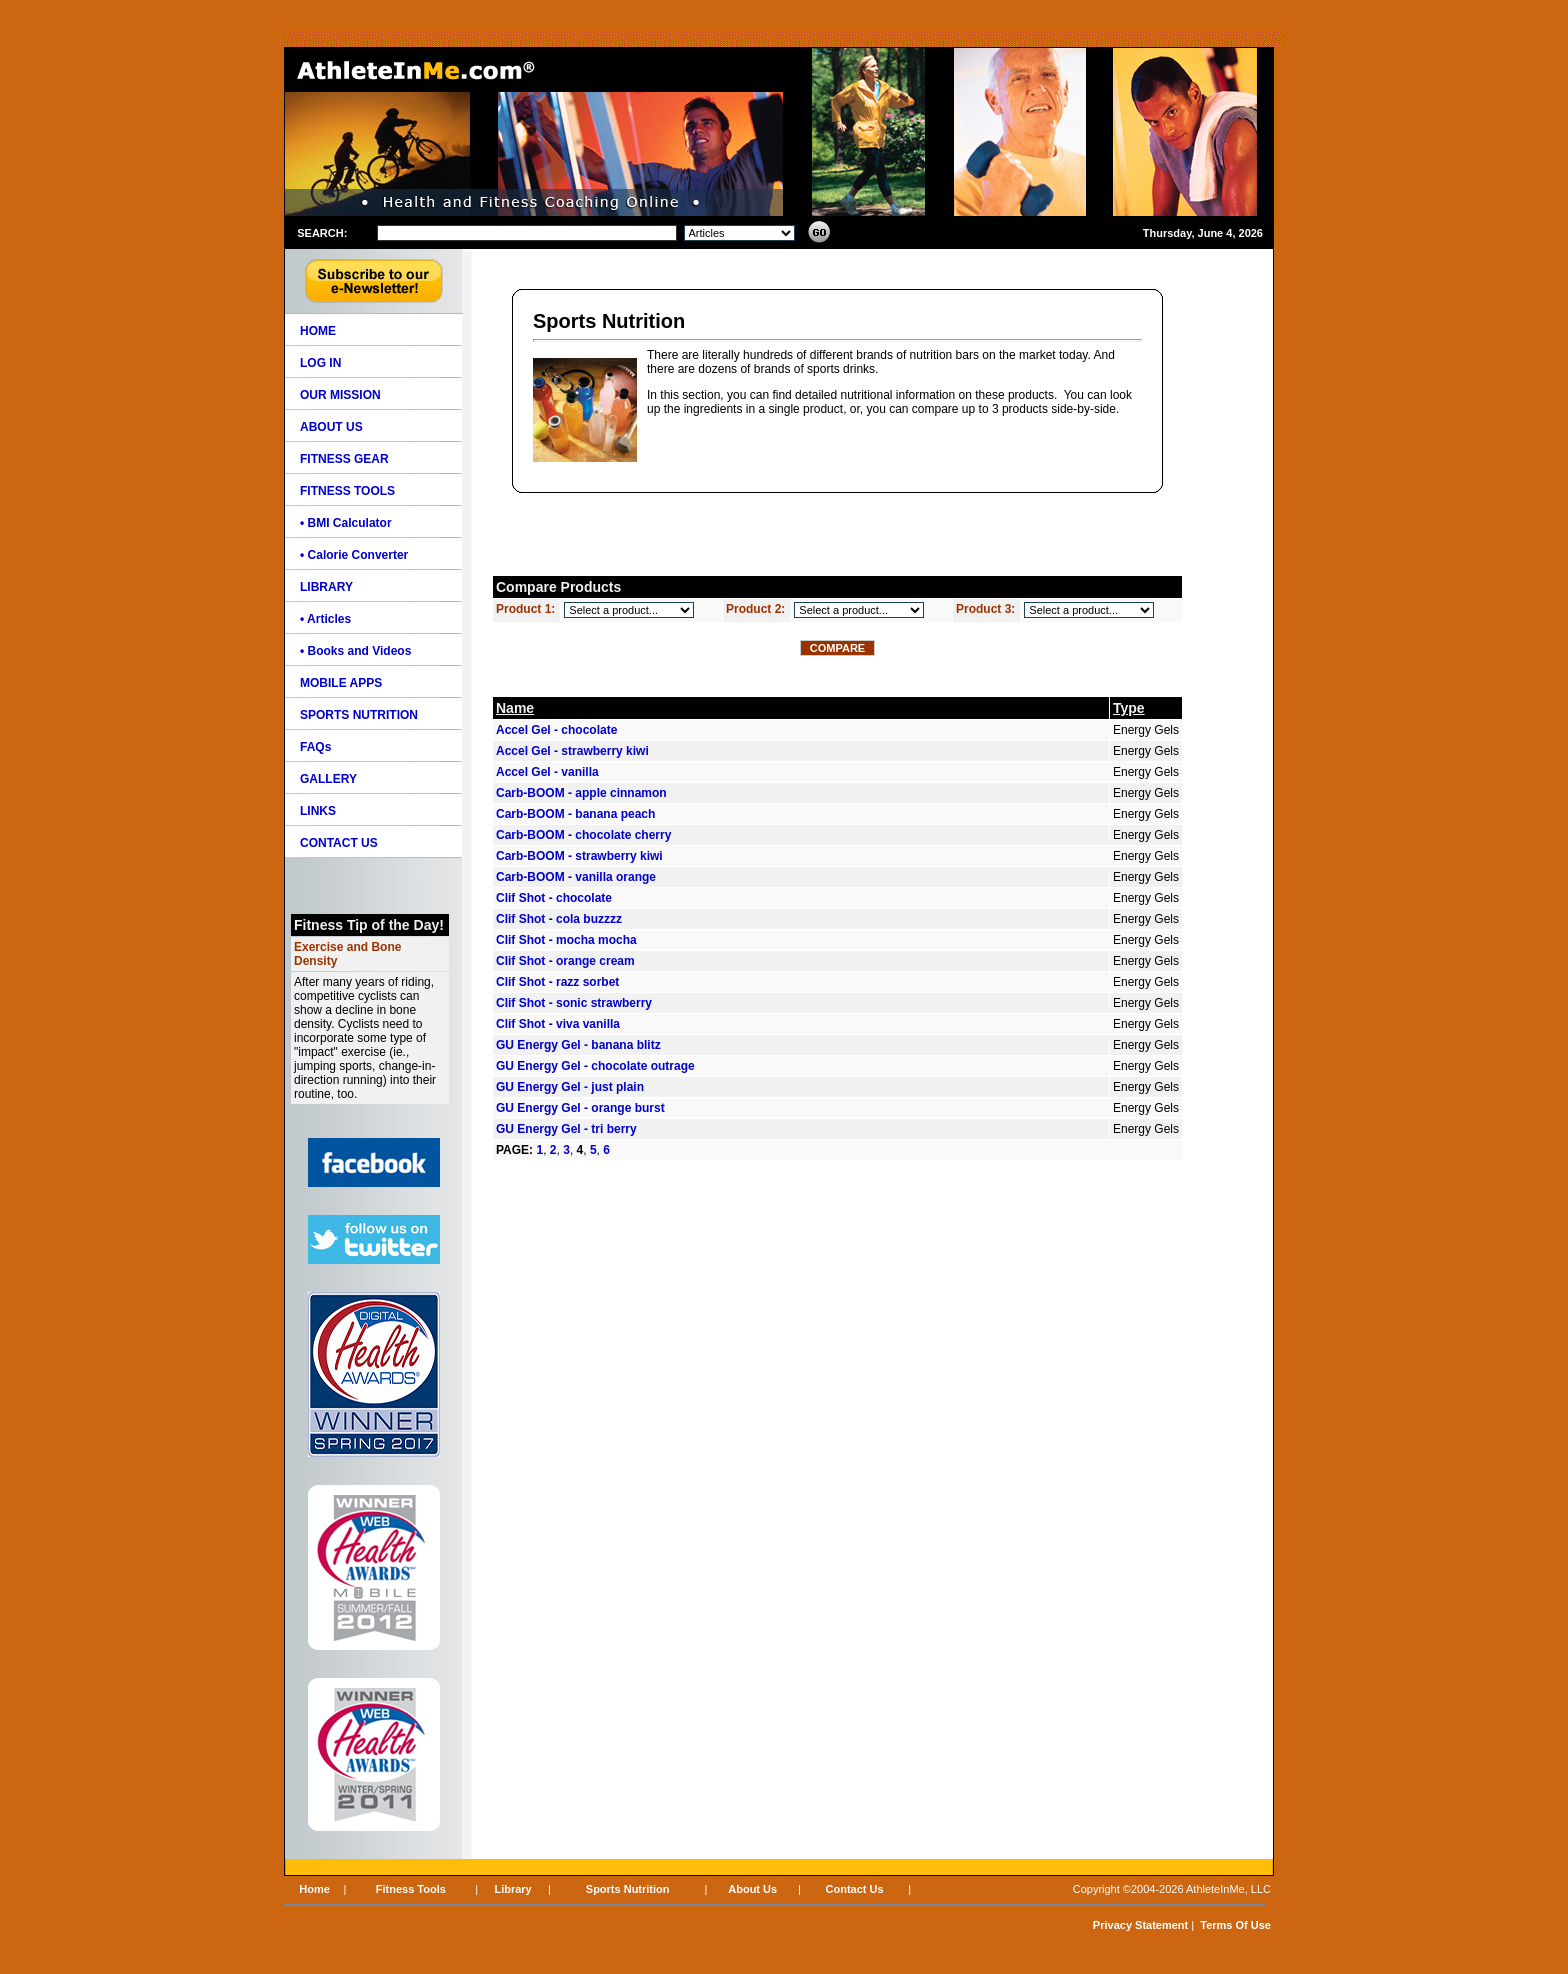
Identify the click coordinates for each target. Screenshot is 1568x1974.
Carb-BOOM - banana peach (575, 814)
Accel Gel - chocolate (556, 730)
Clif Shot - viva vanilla (558, 1024)
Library (512, 1889)
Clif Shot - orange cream (565, 961)
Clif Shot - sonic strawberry (574, 1003)
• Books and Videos (355, 651)
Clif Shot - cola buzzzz (559, 919)
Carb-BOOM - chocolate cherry (583, 835)
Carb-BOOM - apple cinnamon (581, 793)
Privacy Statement (1140, 1925)
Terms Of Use (1235, 1925)
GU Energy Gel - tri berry (566, 1129)
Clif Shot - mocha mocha (566, 940)
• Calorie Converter (354, 555)
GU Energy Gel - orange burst (580, 1108)
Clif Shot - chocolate (554, 898)
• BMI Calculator (346, 523)
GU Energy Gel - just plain (570, 1087)
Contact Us (855, 1889)
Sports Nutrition (628, 1889)
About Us (752, 1889)
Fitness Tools (411, 1889)
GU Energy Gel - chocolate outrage (595, 1066)
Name (515, 708)
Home (314, 1889)
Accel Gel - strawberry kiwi (572, 751)
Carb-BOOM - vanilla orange (576, 877)
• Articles (325, 619)
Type (1129, 708)
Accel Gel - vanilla (547, 772)
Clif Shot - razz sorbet (557, 982)
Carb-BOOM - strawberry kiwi (579, 856)
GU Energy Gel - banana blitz (578, 1045)
